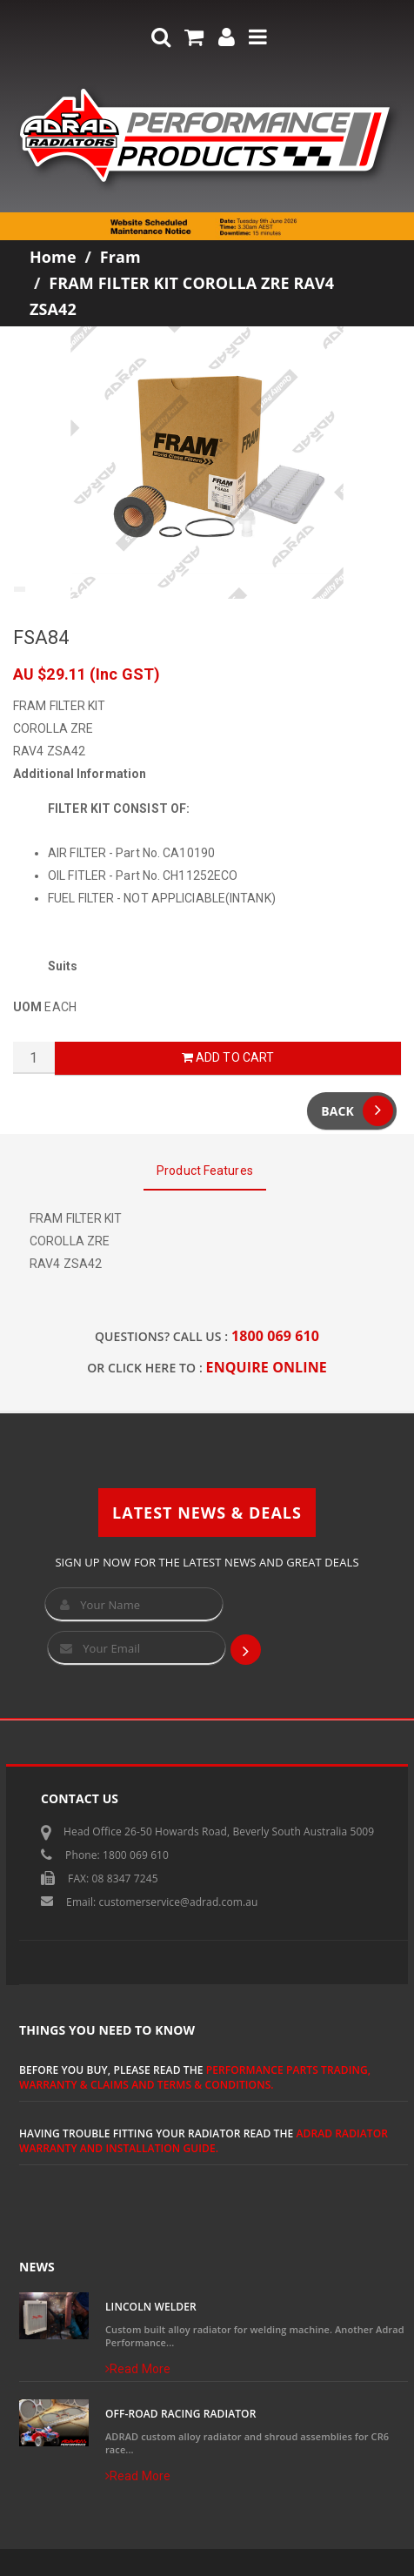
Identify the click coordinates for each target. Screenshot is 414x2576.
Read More (137, 2369)
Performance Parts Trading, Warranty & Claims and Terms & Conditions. (195, 2077)
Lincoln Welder (151, 2306)
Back (357, 1111)
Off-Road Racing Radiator (180, 2413)
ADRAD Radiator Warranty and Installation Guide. (203, 2141)
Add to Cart (228, 1057)
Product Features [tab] (205, 1170)
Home (53, 256)
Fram (120, 256)
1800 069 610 (275, 1335)
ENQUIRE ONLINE (266, 1367)
